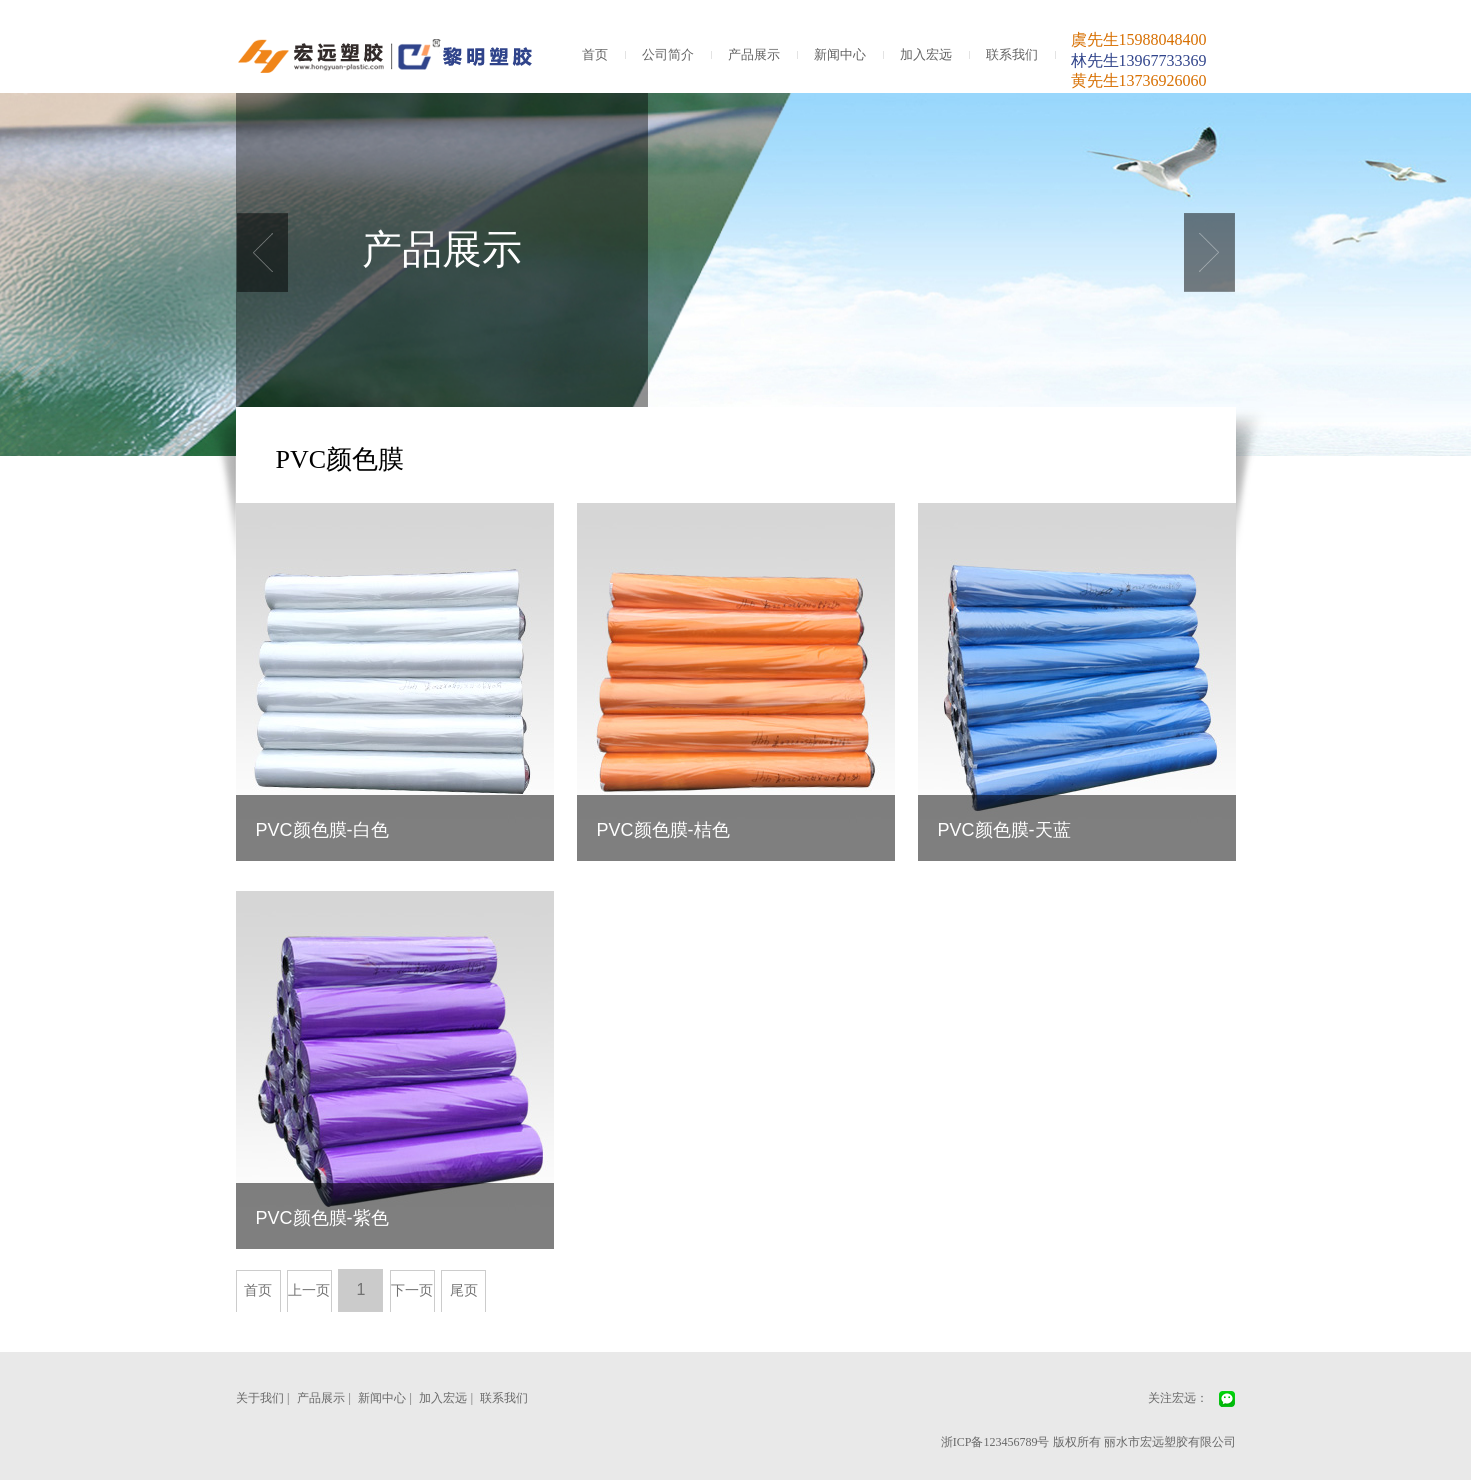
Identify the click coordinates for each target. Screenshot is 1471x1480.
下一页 (412, 1290)
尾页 (464, 1290)
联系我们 (1012, 54)
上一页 (309, 1290)
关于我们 (260, 1398)
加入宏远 (926, 54)
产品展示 (754, 54)
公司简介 (668, 54)
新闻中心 (840, 54)
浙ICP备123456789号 (995, 1442)
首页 (595, 54)
